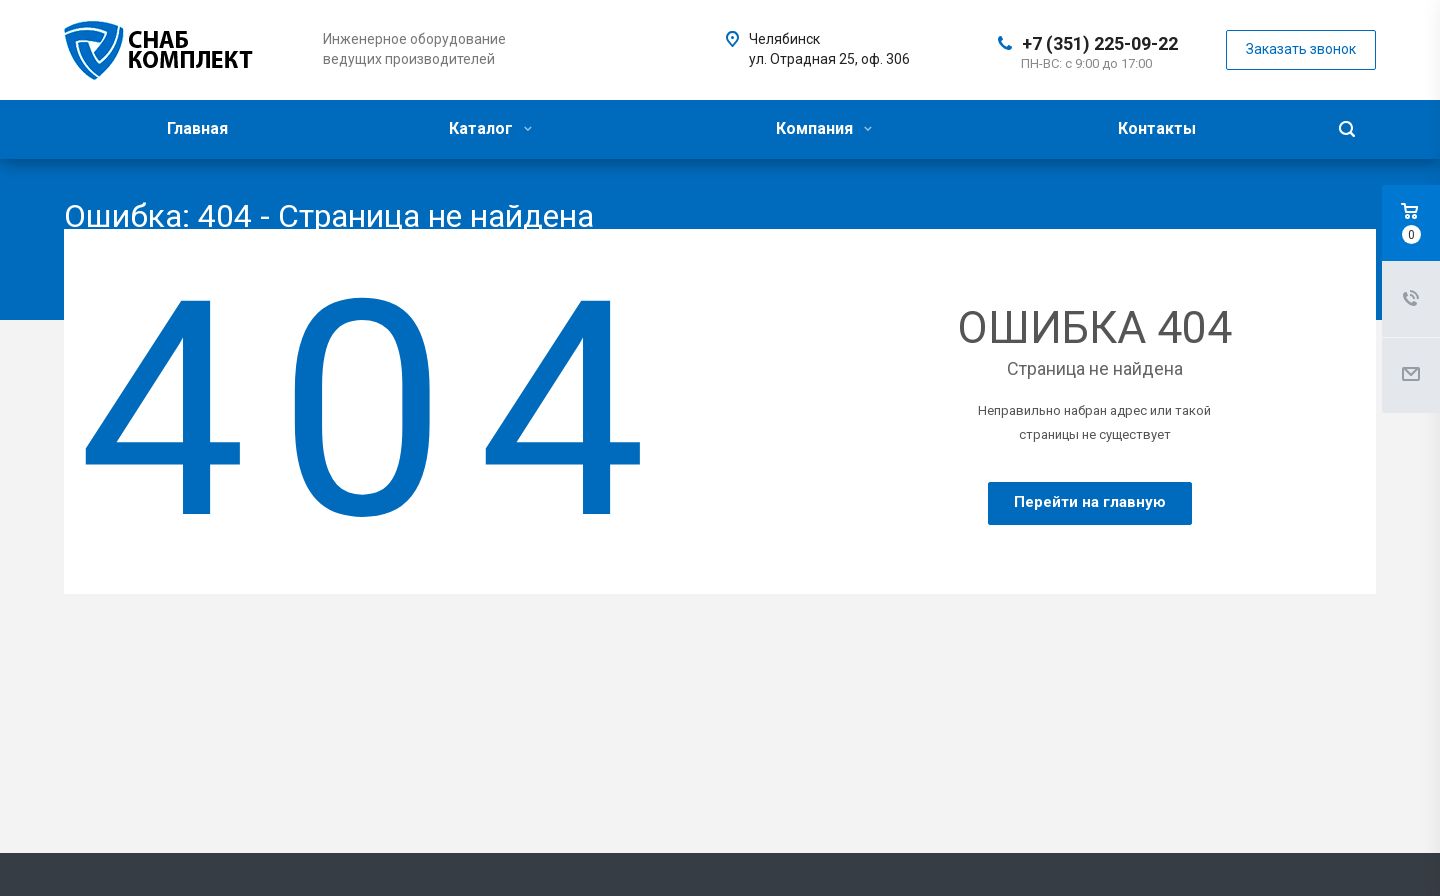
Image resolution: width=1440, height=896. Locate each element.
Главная (197, 128)
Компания (824, 128)
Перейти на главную (1090, 502)
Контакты (1157, 128)
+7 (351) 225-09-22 (1100, 43)
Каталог (490, 128)
